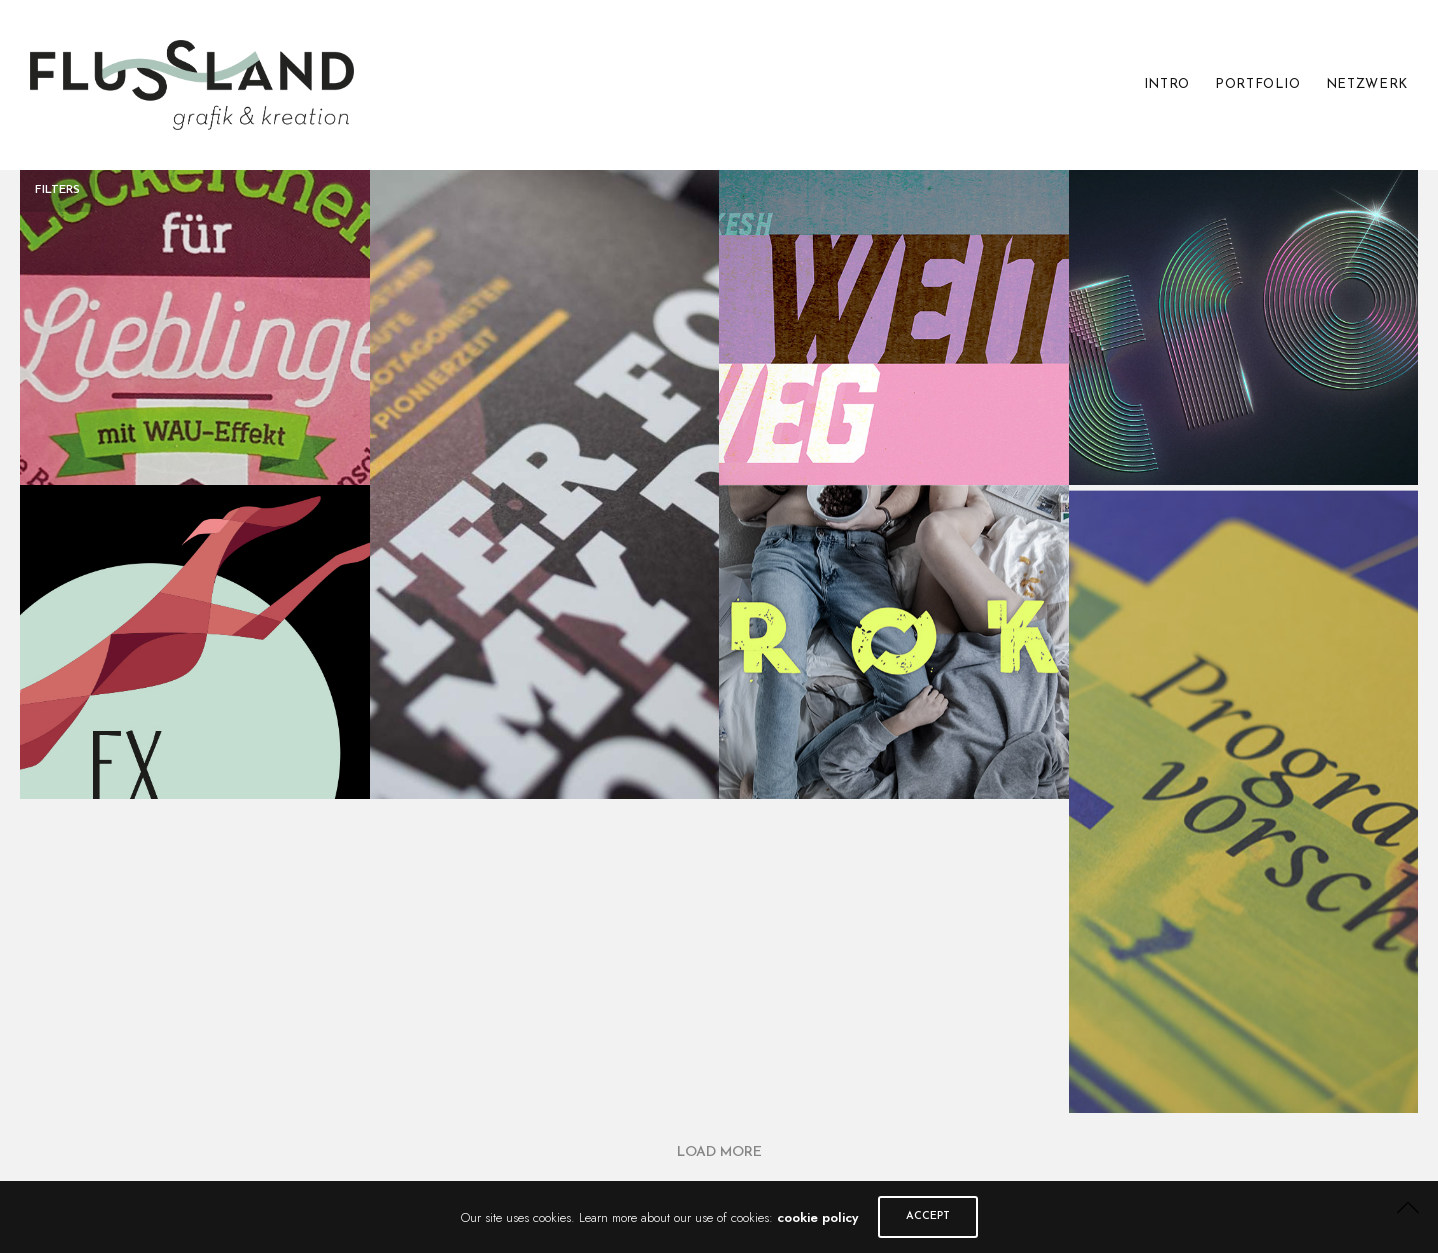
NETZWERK (1367, 84)
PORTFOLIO (1258, 84)
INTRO (1167, 84)
